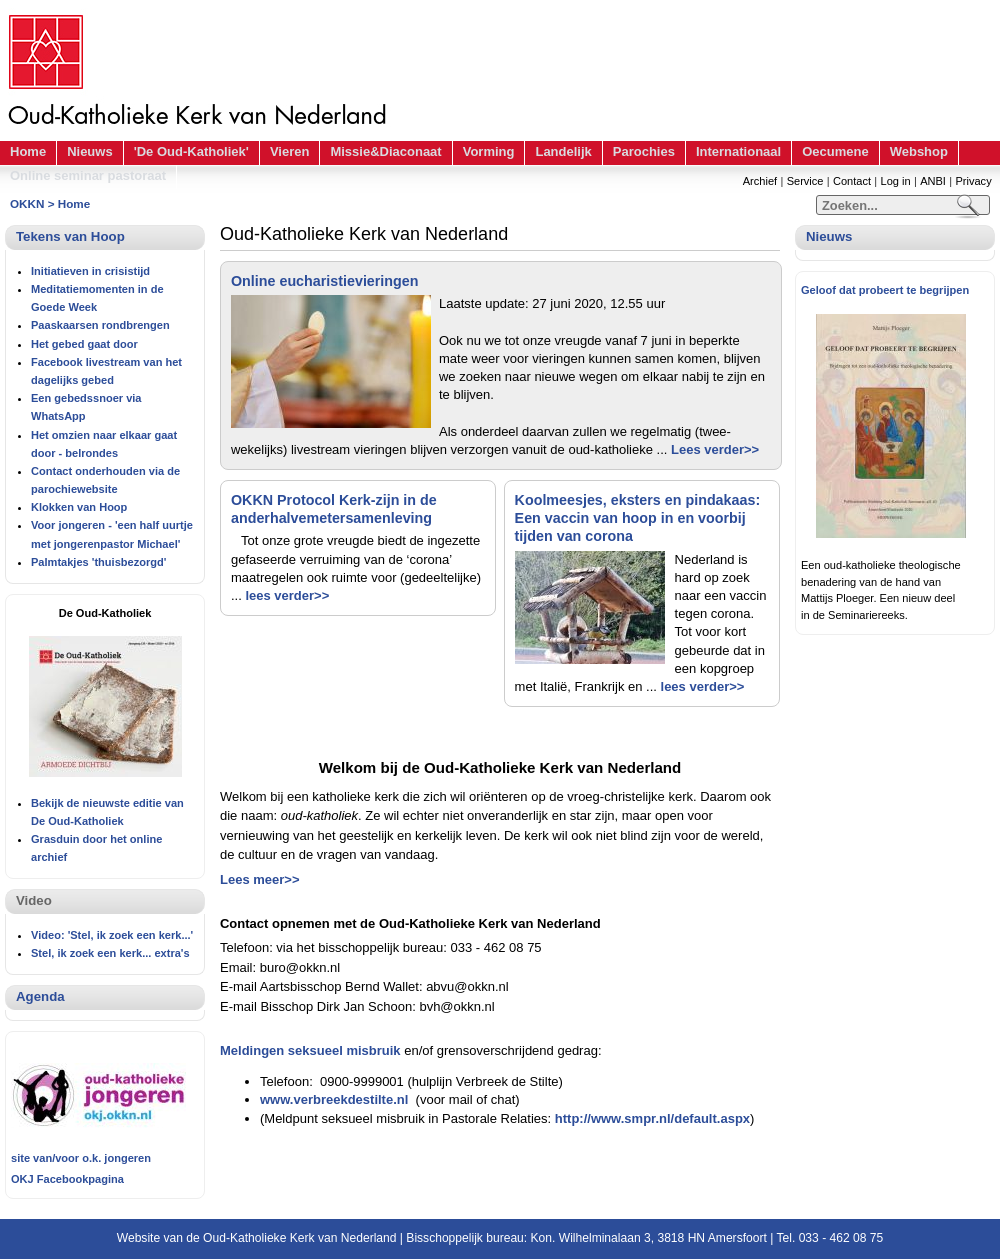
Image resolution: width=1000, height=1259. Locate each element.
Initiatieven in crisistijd (90, 271)
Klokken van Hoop (79, 507)
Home (28, 151)
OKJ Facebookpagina (67, 1179)
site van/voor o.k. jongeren (81, 1158)
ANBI (933, 181)
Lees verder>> (715, 449)
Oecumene (835, 151)
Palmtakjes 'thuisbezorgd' (98, 562)
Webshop (919, 151)
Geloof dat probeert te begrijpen (885, 290)
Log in (896, 181)
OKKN (27, 203)
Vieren (290, 151)
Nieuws (90, 151)
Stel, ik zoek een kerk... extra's (110, 953)
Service (805, 181)
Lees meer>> (260, 879)
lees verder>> (287, 595)
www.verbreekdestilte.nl (334, 1099)
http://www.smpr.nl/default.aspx (652, 1118)
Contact (852, 181)
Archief (760, 181)
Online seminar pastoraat (88, 175)
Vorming (489, 151)
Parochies (644, 151)
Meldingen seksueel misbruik (310, 1050)
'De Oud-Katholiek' (191, 151)
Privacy (973, 181)
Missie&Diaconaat (385, 151)
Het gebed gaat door (84, 344)
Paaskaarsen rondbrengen (100, 325)
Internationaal (738, 151)
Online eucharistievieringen (325, 281)
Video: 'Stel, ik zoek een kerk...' (112, 935)
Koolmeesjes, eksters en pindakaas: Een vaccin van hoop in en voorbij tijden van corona (638, 518)
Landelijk (563, 151)
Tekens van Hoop (70, 236)
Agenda (40, 996)
